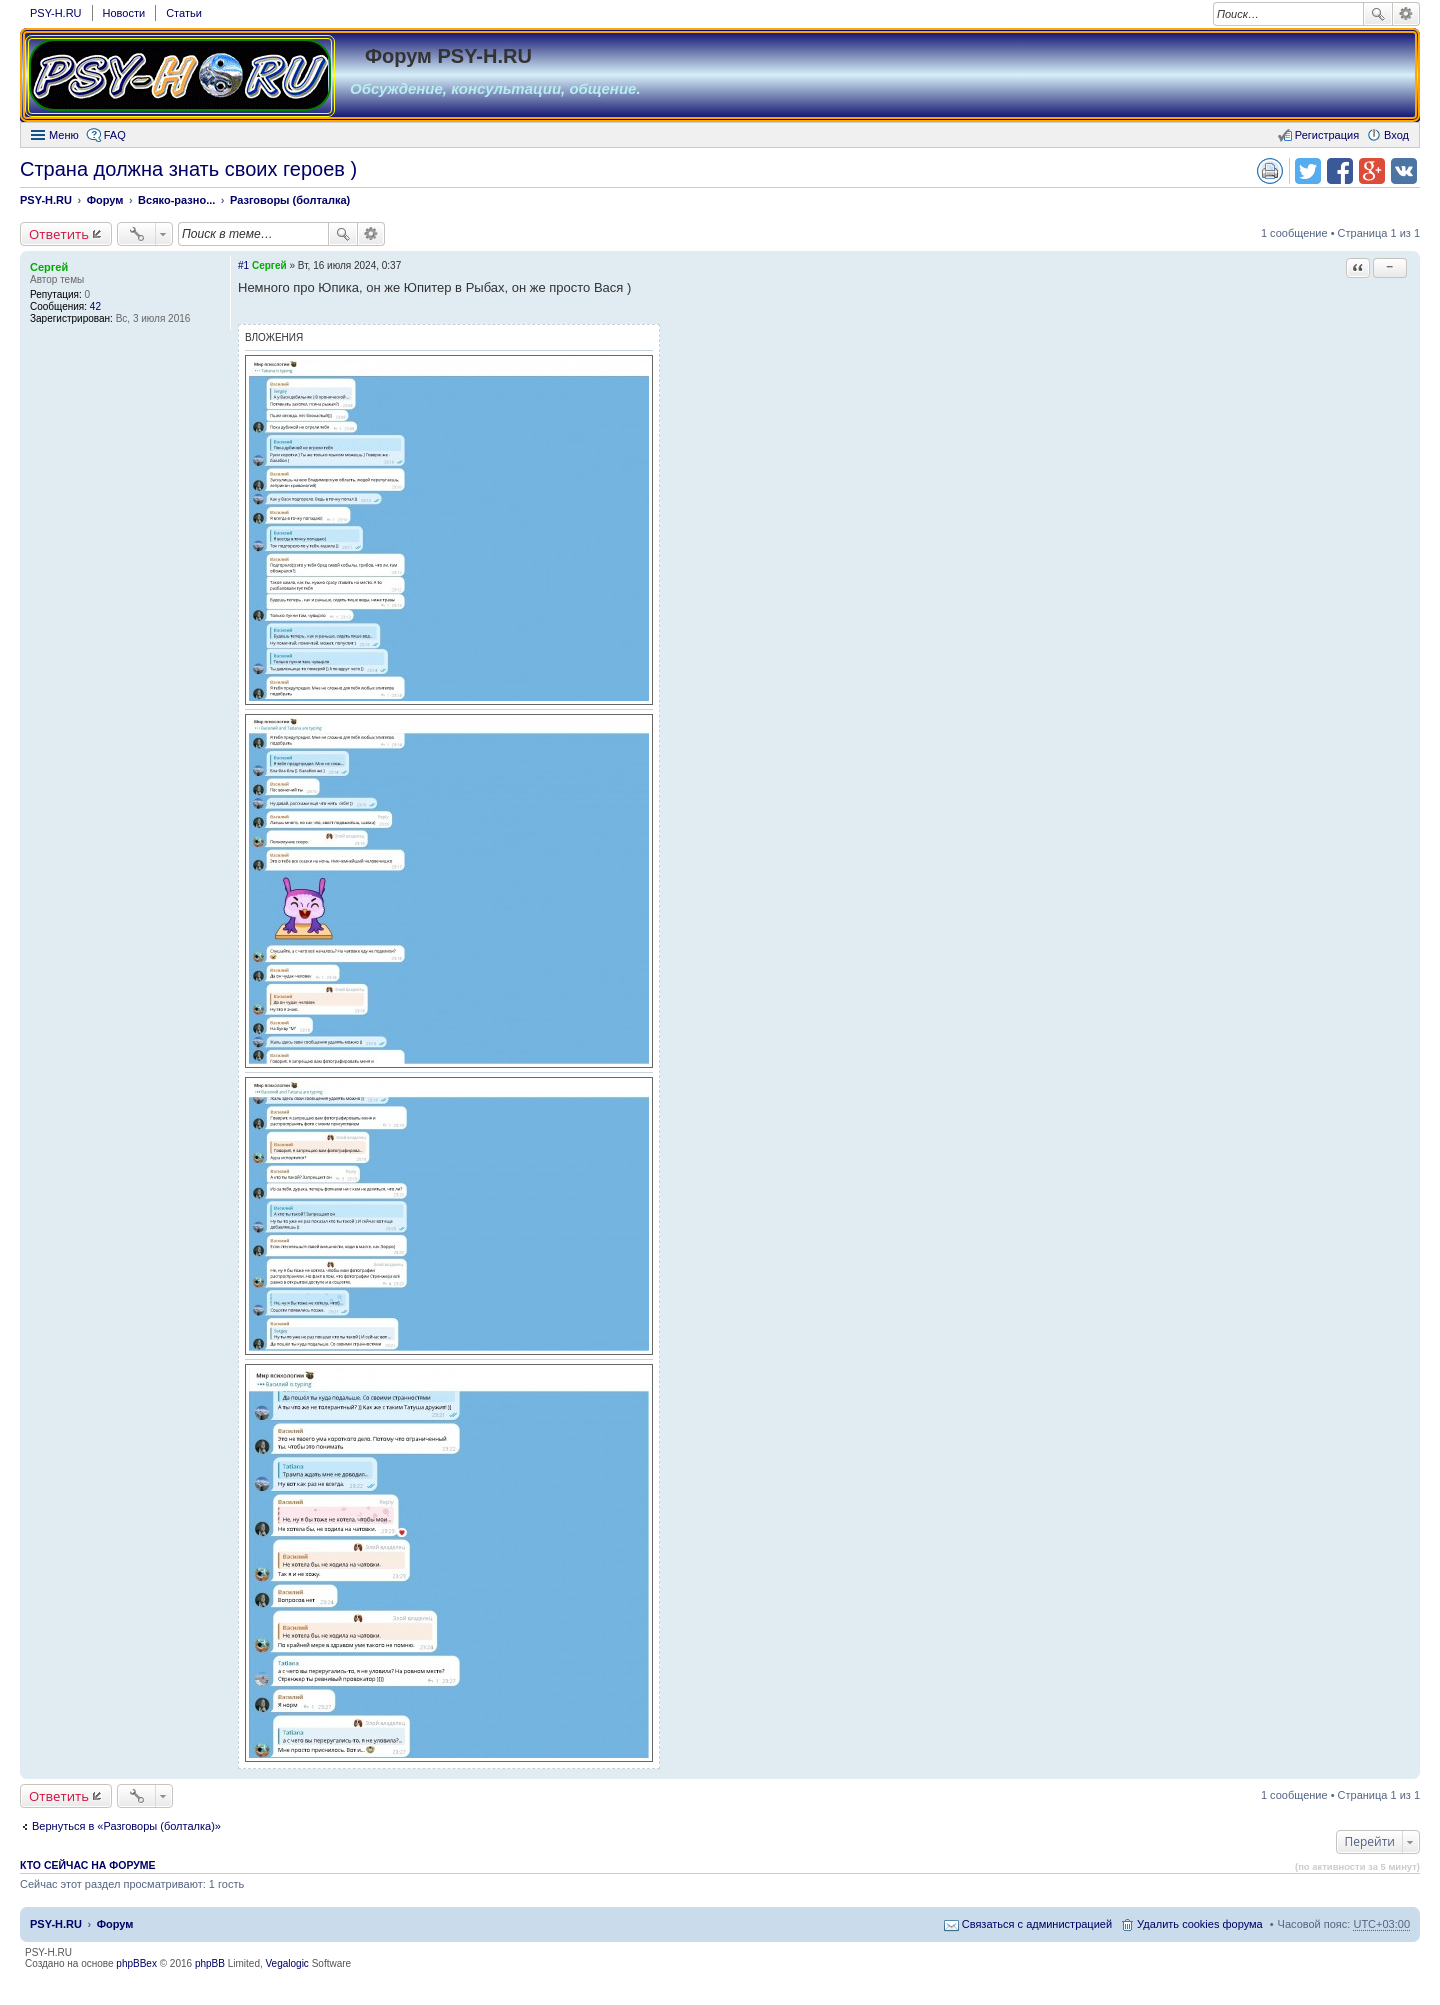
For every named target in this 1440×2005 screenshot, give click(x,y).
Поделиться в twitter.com (1308, 171)
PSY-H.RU (56, 13)
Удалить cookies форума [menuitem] (1200, 1924)
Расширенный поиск (1406, 14)
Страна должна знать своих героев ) (188, 169)
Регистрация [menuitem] (1327, 135)
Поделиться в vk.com (1404, 171)
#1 (243, 265)
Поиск (1378, 14)
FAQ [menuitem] (115, 135)
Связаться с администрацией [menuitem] (1037, 1924)
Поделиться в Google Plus (1372, 171)
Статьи (184, 13)
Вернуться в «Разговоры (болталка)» (126, 1826)
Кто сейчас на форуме (88, 1865)
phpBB (210, 1963)
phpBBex (136, 1963)
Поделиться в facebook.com (1340, 171)
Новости (124, 13)
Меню (64, 135)
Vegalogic (287, 1963)
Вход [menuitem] (1396, 135)
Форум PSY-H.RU (448, 56)
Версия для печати (1270, 171)
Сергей (49, 267)
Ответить (59, 234)
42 (95, 306)
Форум (115, 1924)
